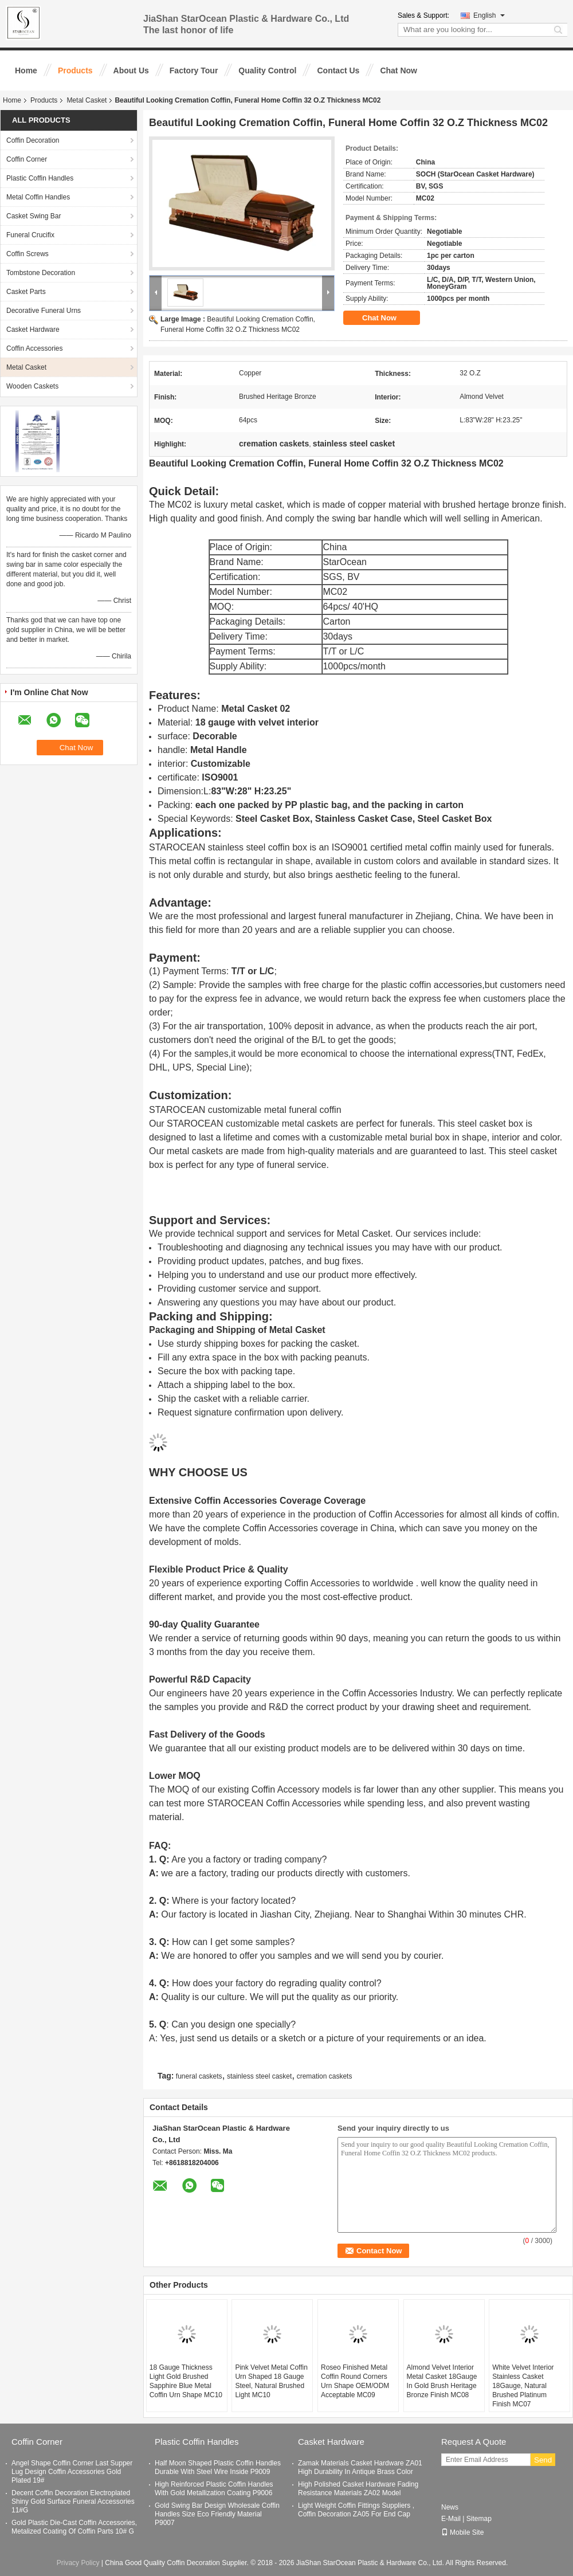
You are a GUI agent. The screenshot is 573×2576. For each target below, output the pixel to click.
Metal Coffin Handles (38, 197)
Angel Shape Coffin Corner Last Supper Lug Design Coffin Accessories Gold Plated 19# (71, 2471)
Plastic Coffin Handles (39, 178)
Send (543, 2460)
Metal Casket (86, 100)
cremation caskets (324, 2076)
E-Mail (451, 2519)
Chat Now (398, 70)
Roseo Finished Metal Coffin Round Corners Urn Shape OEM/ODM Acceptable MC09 (355, 2381)
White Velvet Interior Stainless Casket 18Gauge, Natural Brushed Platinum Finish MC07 (523, 2385)
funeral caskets (199, 2076)
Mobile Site (462, 2532)
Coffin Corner (26, 159)
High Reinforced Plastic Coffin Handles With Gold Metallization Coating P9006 (214, 2488)
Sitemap (479, 2519)
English (489, 15)
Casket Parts (26, 292)
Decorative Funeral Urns (43, 311)
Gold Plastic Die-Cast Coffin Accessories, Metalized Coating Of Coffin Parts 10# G (74, 2527)
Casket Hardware (33, 330)
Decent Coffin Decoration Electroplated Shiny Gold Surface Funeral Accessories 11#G (73, 2501)
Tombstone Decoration (40, 273)
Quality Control (267, 70)
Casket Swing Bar (33, 216)
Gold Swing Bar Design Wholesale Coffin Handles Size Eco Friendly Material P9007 (217, 2514)
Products (75, 70)
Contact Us (338, 70)
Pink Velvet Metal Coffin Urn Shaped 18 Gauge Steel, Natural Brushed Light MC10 (271, 2381)
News (449, 2507)
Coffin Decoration (33, 140)
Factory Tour (194, 70)
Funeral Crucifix (30, 235)
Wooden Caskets (32, 386)
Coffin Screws (27, 254)
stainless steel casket (259, 2076)
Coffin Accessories (34, 348)
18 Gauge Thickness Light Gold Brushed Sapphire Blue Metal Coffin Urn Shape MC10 (186, 2381)
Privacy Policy (78, 2563)
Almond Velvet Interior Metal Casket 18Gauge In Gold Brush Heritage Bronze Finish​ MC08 (442, 2381)
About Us (131, 70)
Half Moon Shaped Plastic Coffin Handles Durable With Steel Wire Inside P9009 (218, 2467)
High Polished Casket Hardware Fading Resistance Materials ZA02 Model (358, 2488)
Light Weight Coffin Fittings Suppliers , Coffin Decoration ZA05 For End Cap (356, 2509)
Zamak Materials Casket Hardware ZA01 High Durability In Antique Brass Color (360, 2467)
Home (26, 70)
